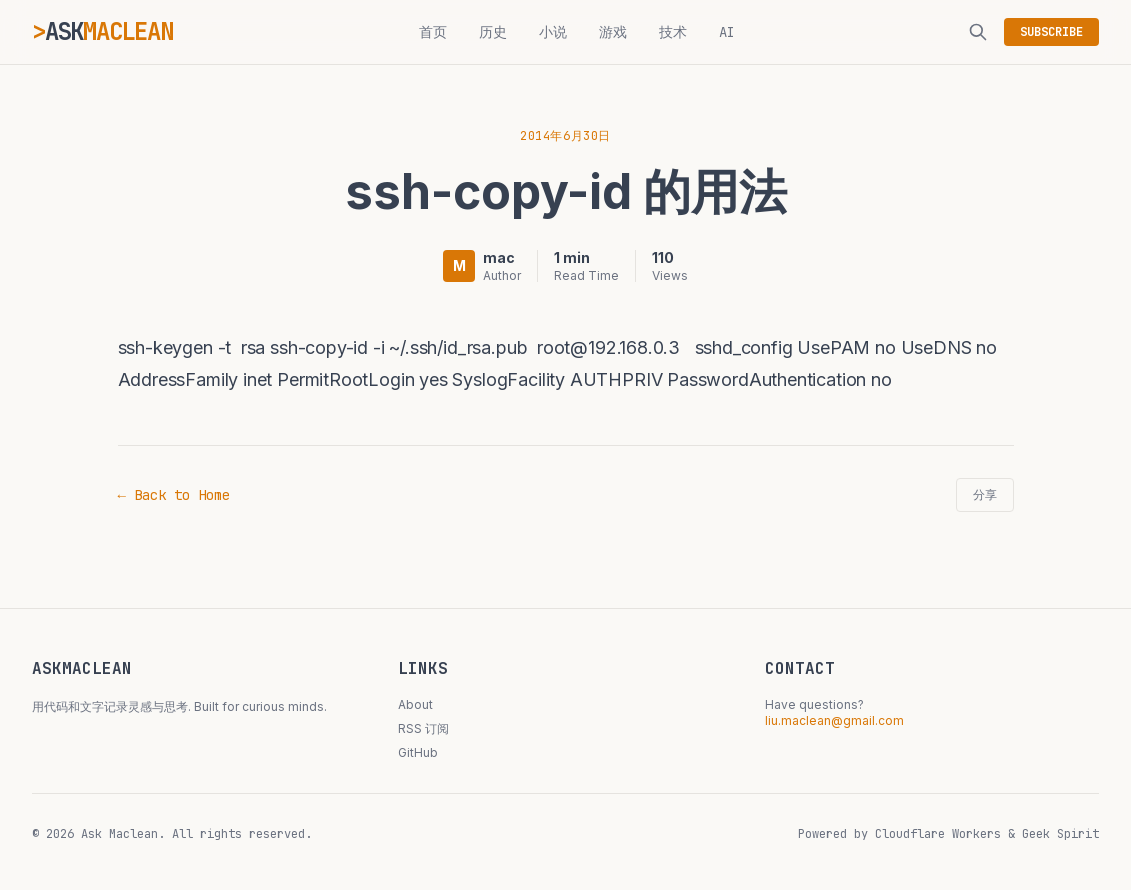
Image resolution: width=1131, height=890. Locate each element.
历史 (493, 32)
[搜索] (978, 32)
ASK (109, 31)
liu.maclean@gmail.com (834, 720)
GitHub (418, 752)
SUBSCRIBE (1051, 32)
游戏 (613, 32)
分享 (985, 495)
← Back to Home (174, 495)
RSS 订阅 (423, 728)
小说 (553, 32)
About (415, 704)
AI (727, 32)
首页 (433, 32)
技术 (673, 32)
